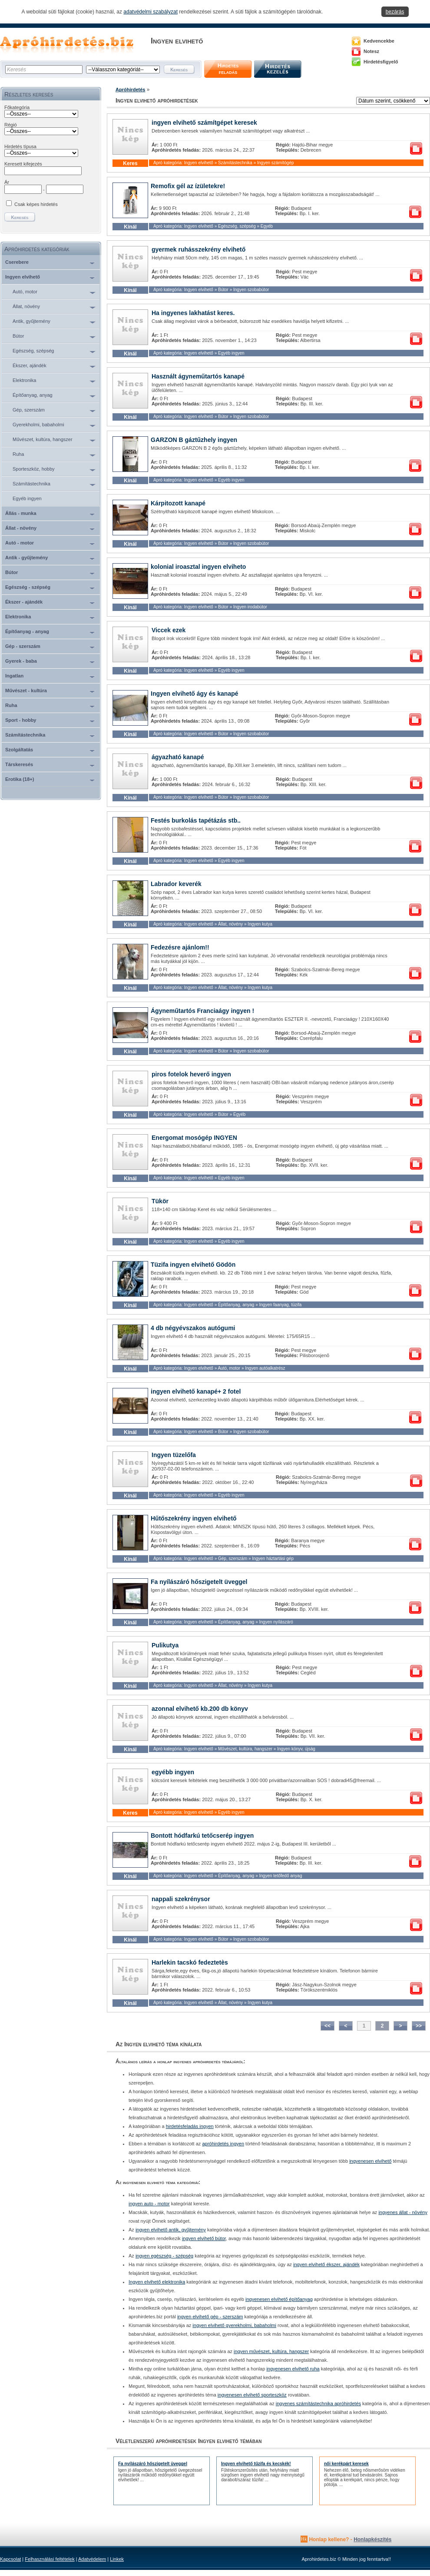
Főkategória (17, 107)
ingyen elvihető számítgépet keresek (204, 122)
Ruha (18, 454)
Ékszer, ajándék (29, 365)
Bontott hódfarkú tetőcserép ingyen (202, 1835)
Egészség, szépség (33, 350)
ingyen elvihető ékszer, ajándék (326, 2264)
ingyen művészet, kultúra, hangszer (271, 2351)
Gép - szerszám (22, 646)
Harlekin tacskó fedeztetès (190, 1962)
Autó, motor (25, 291)
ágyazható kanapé (178, 757)
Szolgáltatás (19, 749)
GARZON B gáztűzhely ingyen (194, 439)
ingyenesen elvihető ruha (292, 2368)
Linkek (117, 2559)
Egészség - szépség (27, 587)
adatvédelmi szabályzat (150, 12)
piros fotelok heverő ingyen (191, 1074)
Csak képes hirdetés (36, 204)
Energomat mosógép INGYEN (194, 1137)
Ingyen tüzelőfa (174, 1454)
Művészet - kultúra (26, 690)
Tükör (160, 1201)
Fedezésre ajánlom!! (180, 947)
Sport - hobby (20, 720)
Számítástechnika (31, 483)
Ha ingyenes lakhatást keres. (193, 312)
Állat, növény (26, 306)
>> (419, 2026)
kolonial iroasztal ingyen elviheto (198, 566)
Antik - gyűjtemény (26, 557)
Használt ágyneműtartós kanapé (198, 376)
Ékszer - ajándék (24, 601)
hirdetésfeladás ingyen (190, 2126)
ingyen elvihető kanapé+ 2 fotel (196, 1391)
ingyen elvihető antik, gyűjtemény (171, 2229)
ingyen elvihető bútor (204, 2238)
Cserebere (17, 262)
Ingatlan (14, 675)
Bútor (18, 336)
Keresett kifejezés (23, 163)
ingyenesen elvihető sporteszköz (252, 2394)
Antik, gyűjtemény (31, 321)
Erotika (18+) (19, 779)
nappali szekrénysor (181, 1898)
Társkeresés (19, 764)
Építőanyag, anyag (33, 395)
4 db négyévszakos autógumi (193, 1328)
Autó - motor (19, 542)
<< (327, 2026)
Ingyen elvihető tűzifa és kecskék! (256, 2463)
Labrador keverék (176, 883)
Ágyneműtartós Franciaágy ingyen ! (202, 1010)
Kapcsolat (10, 2559)
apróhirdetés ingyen (223, 2143)
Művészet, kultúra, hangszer (43, 439)
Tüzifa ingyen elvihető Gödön (193, 1264)
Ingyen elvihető (22, 276)
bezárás (395, 12)
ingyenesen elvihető (370, 2161)
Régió (10, 124)
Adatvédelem (92, 2559)
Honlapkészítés (372, 2539)
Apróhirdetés (130, 89)
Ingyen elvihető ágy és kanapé (194, 693)
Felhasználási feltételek (49, 2559)
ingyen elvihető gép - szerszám (210, 2316)
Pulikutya (165, 1645)
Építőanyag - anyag (27, 631)
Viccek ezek (168, 630)
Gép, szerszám (29, 409)
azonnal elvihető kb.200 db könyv (200, 1708)
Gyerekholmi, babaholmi (38, 424)
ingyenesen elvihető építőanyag (279, 2299)
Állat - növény (20, 528)
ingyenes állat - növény (402, 2212)
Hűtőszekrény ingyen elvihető (194, 1518)
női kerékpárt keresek (346, 2463)
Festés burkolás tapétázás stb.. (196, 820)
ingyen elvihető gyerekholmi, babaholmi (234, 2325)
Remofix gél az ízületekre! (188, 186)
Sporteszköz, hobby (34, 468)
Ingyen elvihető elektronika (157, 2281)
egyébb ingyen (173, 1772)
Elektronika (24, 380)
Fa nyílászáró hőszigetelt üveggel (199, 1581)
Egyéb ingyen (27, 498)
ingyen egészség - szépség (164, 2255)
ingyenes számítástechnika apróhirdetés (318, 2403)
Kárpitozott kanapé (178, 503)
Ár (6, 182)
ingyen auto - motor (149, 2203)
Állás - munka (20, 513)
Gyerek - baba (21, 661)
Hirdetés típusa (20, 146)
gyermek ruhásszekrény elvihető (198, 249)
